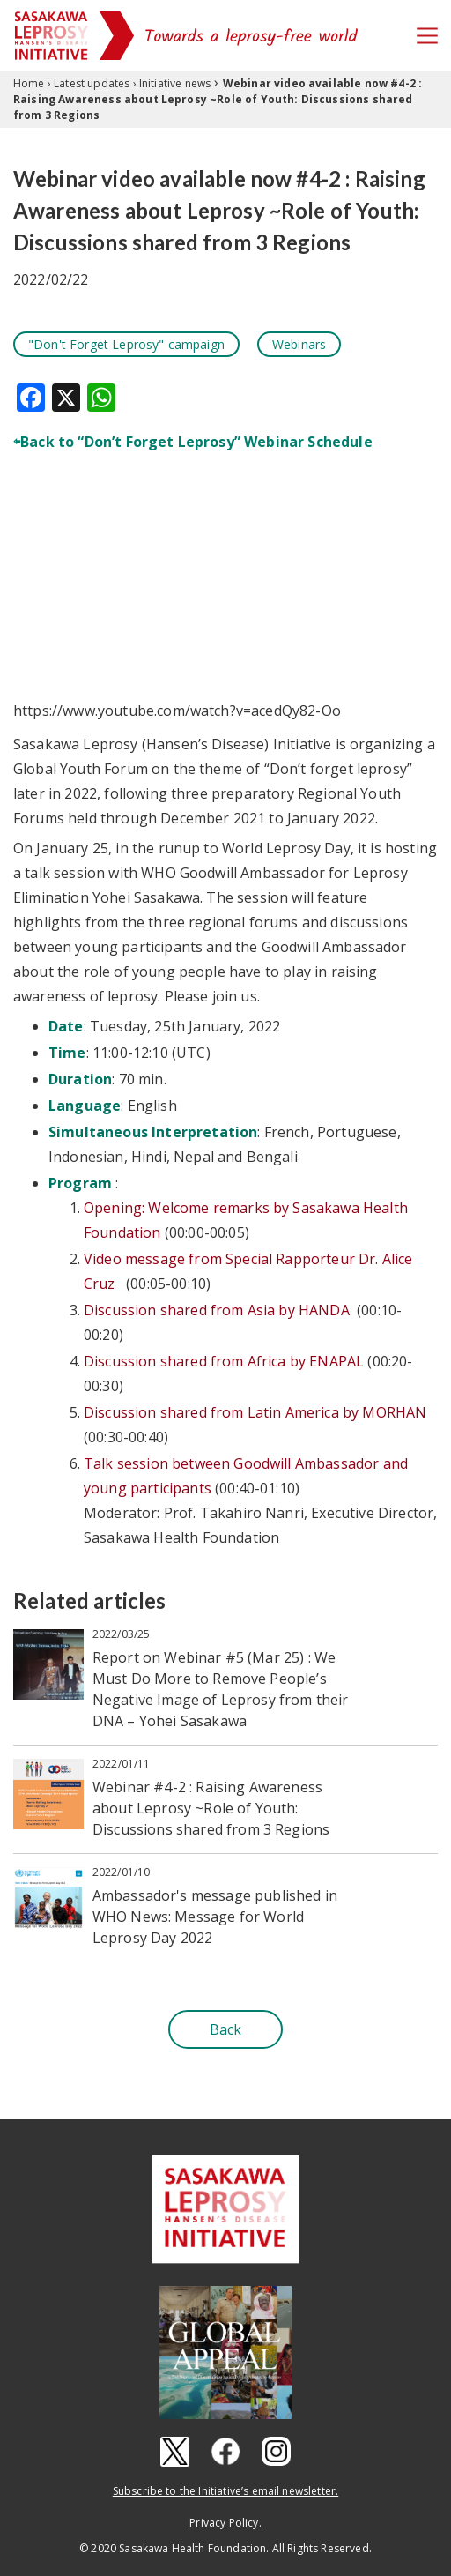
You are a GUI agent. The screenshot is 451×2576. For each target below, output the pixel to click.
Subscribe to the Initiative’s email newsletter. (226, 2490)
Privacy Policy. (225, 2522)
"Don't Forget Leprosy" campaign (126, 344)
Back (226, 2029)
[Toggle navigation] (427, 35)
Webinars (299, 344)
